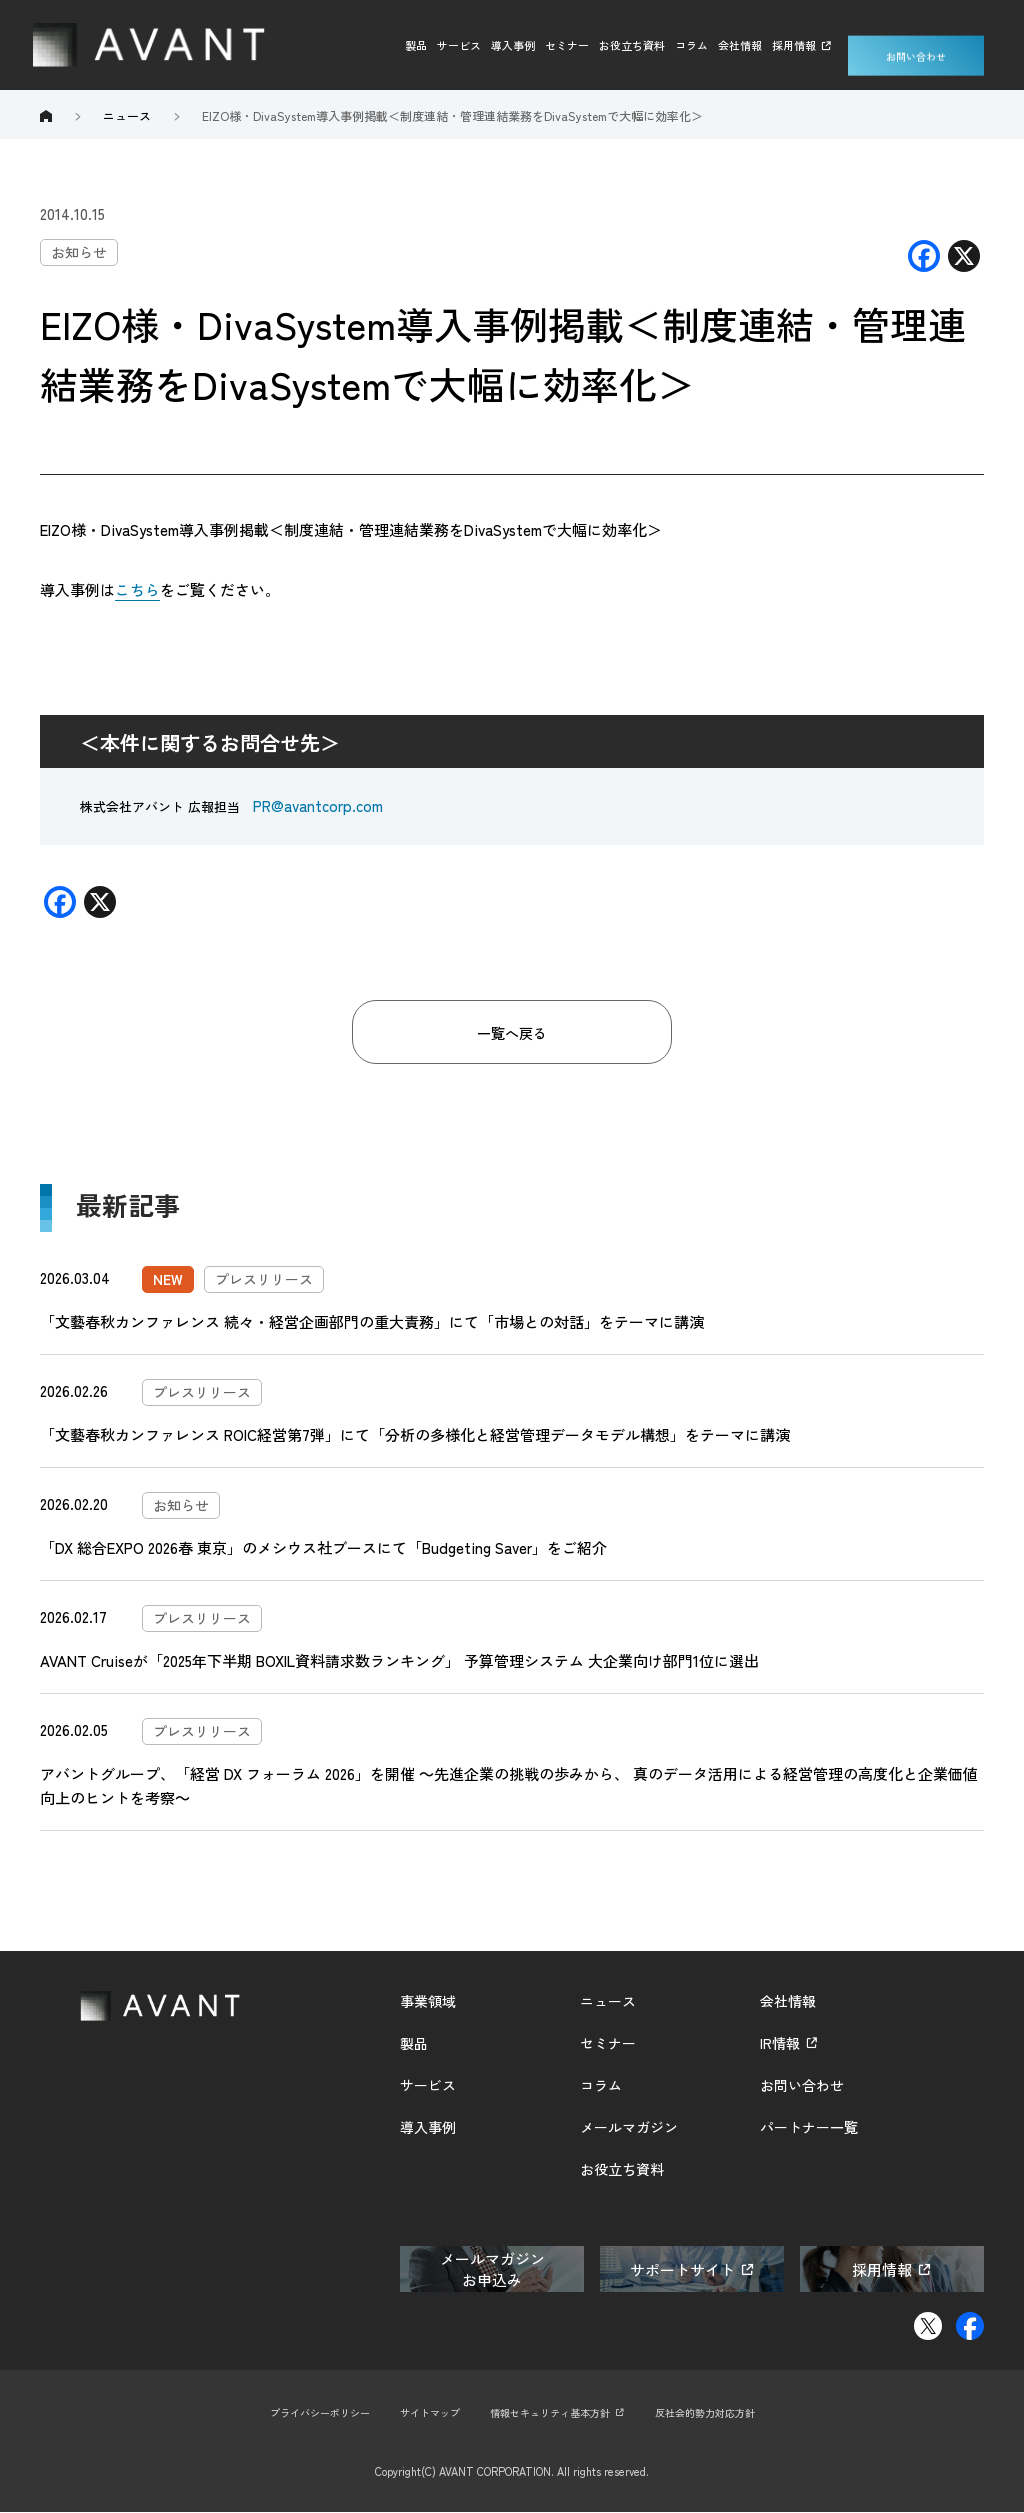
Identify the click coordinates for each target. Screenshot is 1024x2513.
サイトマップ (423, 2413)
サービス (459, 45)
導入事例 (513, 45)
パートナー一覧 (809, 2128)
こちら (137, 589)
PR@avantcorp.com (318, 805)
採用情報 (794, 45)
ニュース (608, 2002)
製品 (416, 45)
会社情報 (740, 45)
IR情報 (780, 2044)
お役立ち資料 (632, 45)
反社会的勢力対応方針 (719, 2413)
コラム (691, 45)
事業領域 (428, 2002)
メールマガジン (629, 2128)
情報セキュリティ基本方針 (552, 2413)
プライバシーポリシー (305, 2413)
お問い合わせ (916, 45)
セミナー (567, 45)
